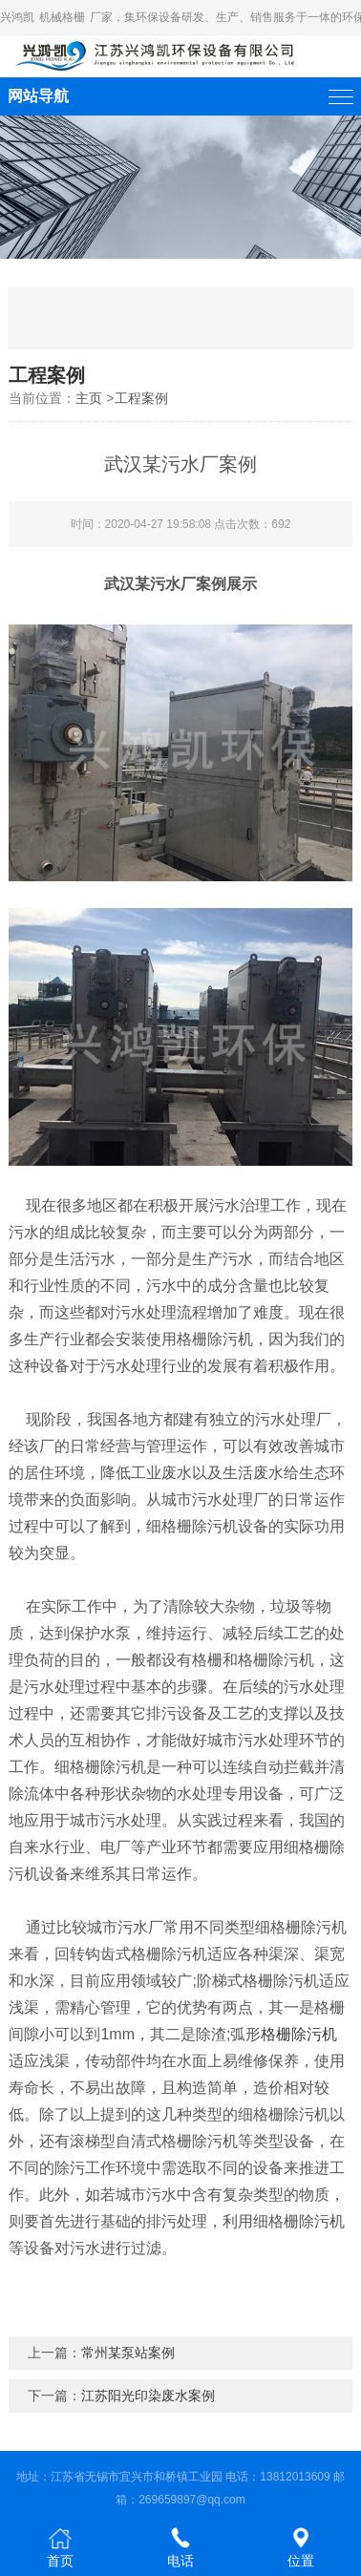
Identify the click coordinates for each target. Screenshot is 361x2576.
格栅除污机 (299, 2034)
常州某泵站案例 (128, 2352)
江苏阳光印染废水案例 (148, 2395)
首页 (60, 2547)
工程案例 (141, 398)
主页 (88, 398)
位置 (300, 2547)
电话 (180, 2547)
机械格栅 (62, 17)
